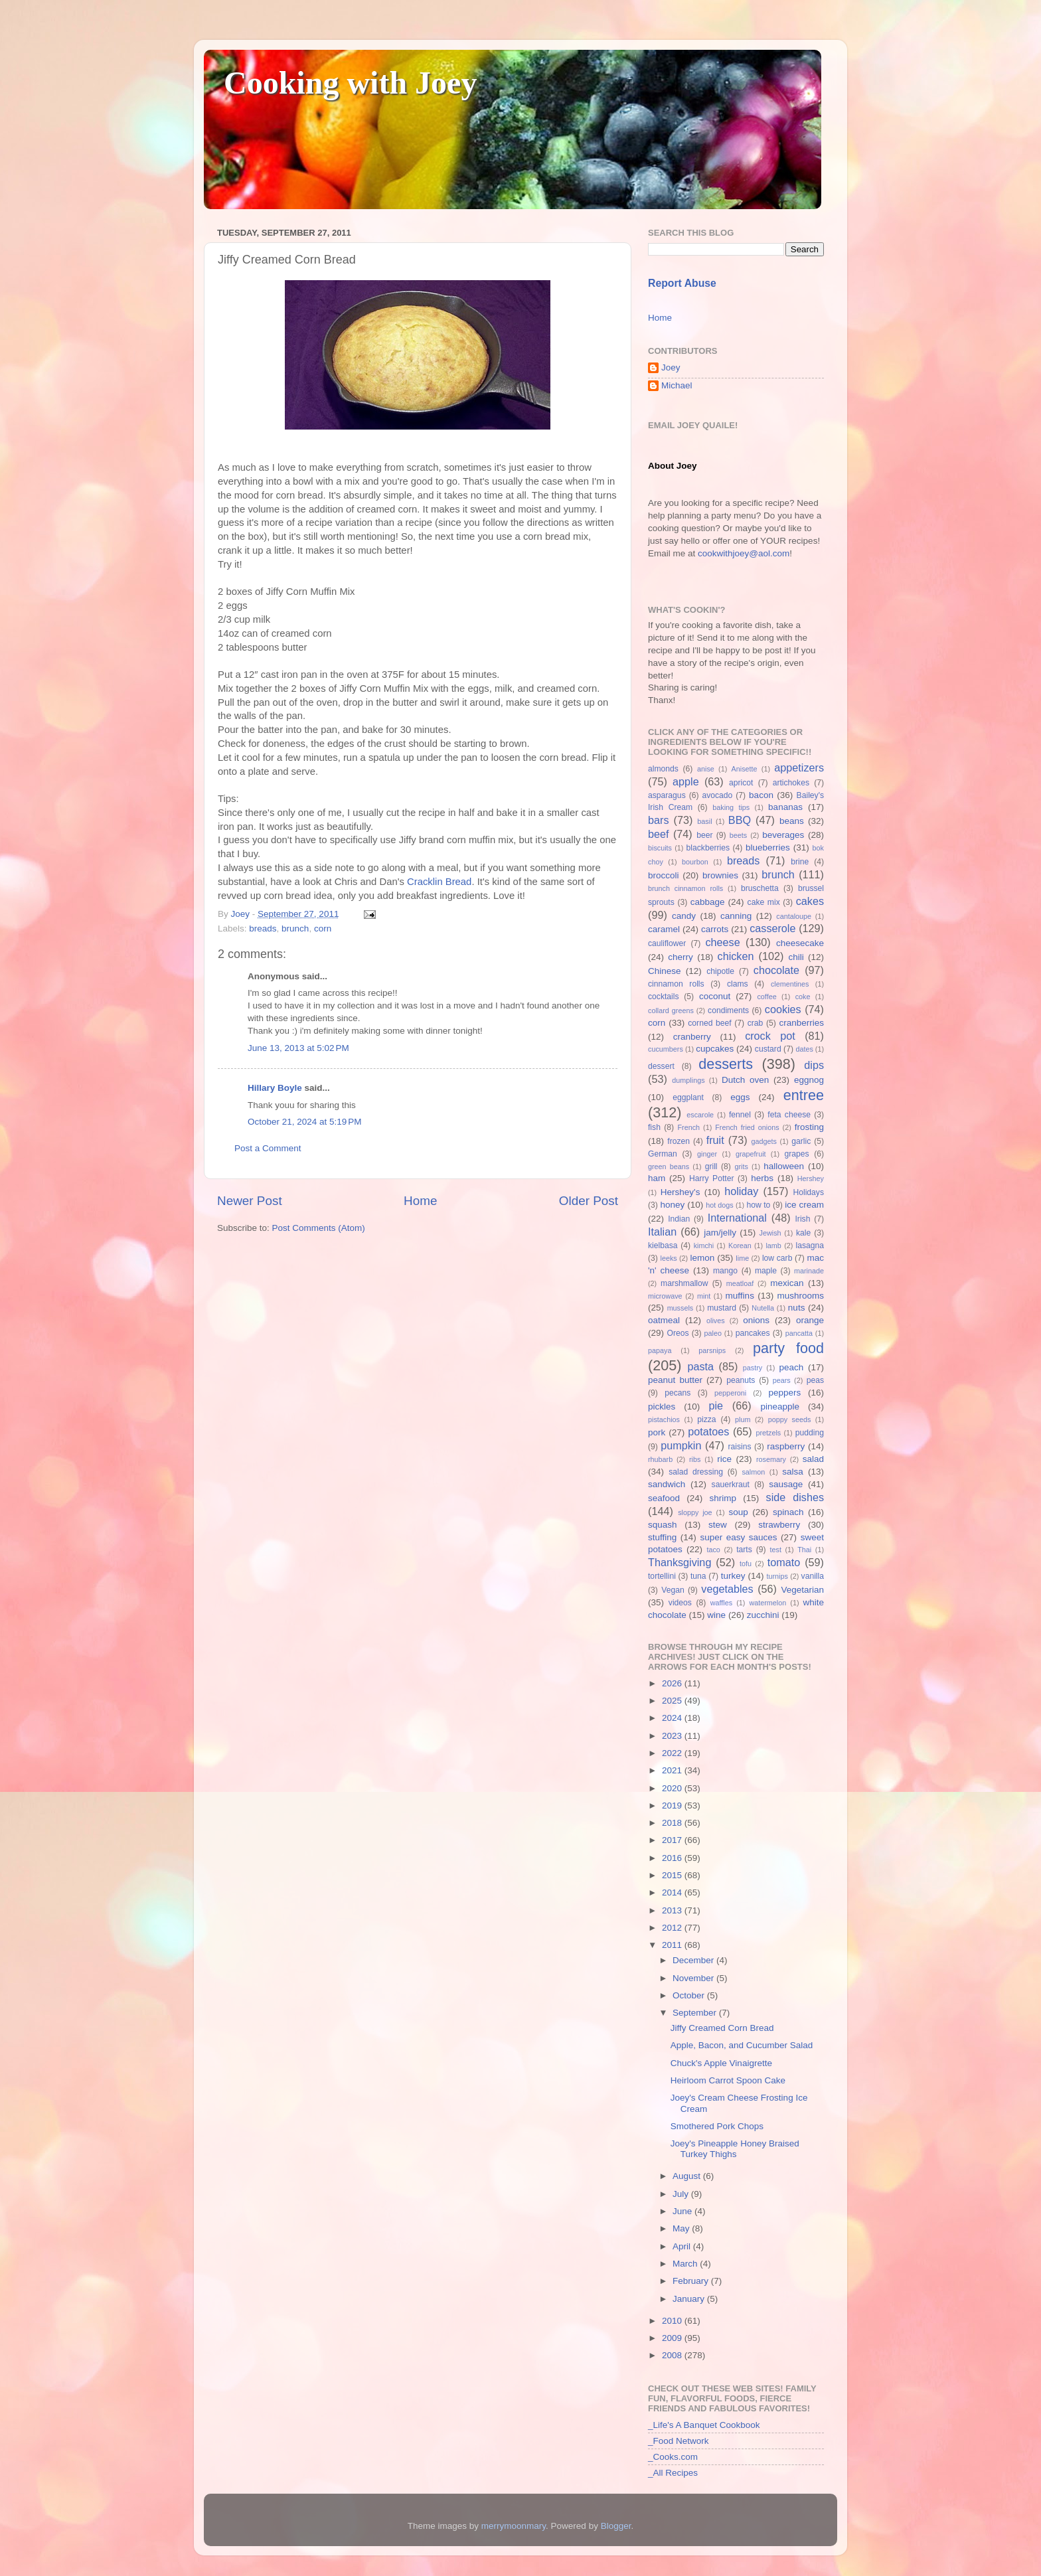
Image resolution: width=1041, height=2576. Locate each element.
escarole (700, 1115)
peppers (784, 1393)
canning (736, 916)
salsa (792, 1472)
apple (686, 781)
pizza (706, 1419)
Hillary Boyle (275, 1088)
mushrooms (801, 1296)
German (662, 1154)
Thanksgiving (679, 1562)
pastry (752, 1368)
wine (716, 1615)
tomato (784, 1562)
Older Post (588, 1201)
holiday (741, 1191)
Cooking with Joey (350, 82)
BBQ (739, 820)
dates (804, 1049)
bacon (761, 795)
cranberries (801, 1023)
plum (742, 1419)
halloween (783, 1166)
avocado (717, 795)
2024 (673, 1718)
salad (813, 1459)
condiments (728, 1010)
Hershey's (680, 1192)
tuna (698, 1576)
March (686, 2264)
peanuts (740, 1380)
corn (322, 928)
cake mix (764, 902)
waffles (721, 1603)
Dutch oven (745, 1080)
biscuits (660, 848)
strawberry (779, 1525)
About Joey (672, 466)
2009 (673, 2338)
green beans (668, 1166)
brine (800, 861)
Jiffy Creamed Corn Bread (722, 2028)
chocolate (776, 970)
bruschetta (760, 888)
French (688, 1127)
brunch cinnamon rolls (685, 888)
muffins (740, 1296)
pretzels (768, 1433)
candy (684, 916)
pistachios (664, 1419)
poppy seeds (789, 1419)
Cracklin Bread (439, 881)
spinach (788, 1512)
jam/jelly (720, 1233)
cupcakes (715, 1049)
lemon (702, 1258)
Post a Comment (267, 1148)
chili (795, 957)
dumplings (688, 1080)
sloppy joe (695, 1512)
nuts (796, 1308)
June (683, 2211)
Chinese (664, 971)
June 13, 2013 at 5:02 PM (298, 1048)
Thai (804, 1550)
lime (742, 1258)
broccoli (663, 875)
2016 (673, 1858)
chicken (736, 956)
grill (711, 1166)
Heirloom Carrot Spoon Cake (728, 2080)
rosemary (771, 1459)
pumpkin (681, 1445)
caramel (664, 929)
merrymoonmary (513, 2526)
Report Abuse (682, 283)
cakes (810, 901)
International (737, 1218)
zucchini (763, 1615)
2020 (673, 1788)
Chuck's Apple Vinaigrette (721, 2063)
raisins (739, 1446)
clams (737, 984)
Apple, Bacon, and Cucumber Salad (742, 2045)
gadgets (764, 1141)
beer (704, 835)
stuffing (662, 1537)
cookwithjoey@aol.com (743, 553)
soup (738, 1512)
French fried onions (747, 1127)
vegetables (727, 1589)
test (775, 1550)
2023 (673, 1736)
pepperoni (730, 1393)
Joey (671, 367)
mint (703, 1296)
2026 (673, 1683)
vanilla (812, 1576)
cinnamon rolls (676, 984)
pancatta (799, 1333)
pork (656, 1432)
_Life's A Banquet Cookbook (704, 2425)
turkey (733, 1576)
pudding (809, 1432)
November (694, 1978)
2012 (673, 1928)
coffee (766, 997)
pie (715, 1405)
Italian (662, 1232)
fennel (740, 1114)
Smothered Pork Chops (717, 2126)
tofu (746, 1564)
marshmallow (684, 1283)
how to (758, 1205)
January (690, 2299)
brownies (720, 875)
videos (680, 1602)
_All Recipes (673, 2473)
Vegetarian (802, 1590)
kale (803, 1233)
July (682, 2194)
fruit (715, 1140)
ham (656, 1178)
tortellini (662, 1576)
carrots (714, 929)
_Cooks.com (673, 2457)
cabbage (707, 902)
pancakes (753, 1333)
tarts (744, 1549)
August (688, 2176)
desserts (725, 1064)
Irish (802, 1219)
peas (815, 1380)
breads (262, 928)
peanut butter (675, 1380)
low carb (777, 1258)
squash (662, 1525)
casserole (772, 928)
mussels (680, 1308)
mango (725, 1270)
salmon (753, 1472)
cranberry (692, 1037)
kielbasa (663, 1245)
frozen (678, 1141)
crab (755, 1023)
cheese (722, 942)
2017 (673, 1840)
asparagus (667, 795)
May (682, 2228)
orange (810, 1320)
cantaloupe (793, 916)
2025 (673, 1701)
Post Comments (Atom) (318, 1228)
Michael (676, 385)
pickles (661, 1406)
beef (658, 834)
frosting (809, 1127)
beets (738, 835)
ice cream (804, 1205)
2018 (673, 1823)
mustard (721, 1308)
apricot (741, 782)
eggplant (688, 1097)
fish (654, 1127)
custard (768, 1049)
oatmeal (664, 1320)
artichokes (791, 782)
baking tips (731, 807)
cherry (680, 957)
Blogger (616, 2526)
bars (658, 820)
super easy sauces (738, 1537)
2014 (673, 1892)
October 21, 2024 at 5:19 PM (304, 1122)
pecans (677, 1393)
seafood (664, 1498)
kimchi (704, 1245)
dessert (661, 1066)
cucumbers (665, 1049)
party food (788, 1348)
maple (766, 1270)
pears (782, 1380)
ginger (707, 1154)
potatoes (708, 1431)
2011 (673, 1945)
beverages (783, 835)
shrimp (723, 1498)
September (696, 2013)
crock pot (770, 1036)
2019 (673, 1806)
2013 (673, 1910)
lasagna (810, 1245)
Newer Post (249, 1201)
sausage (786, 1484)
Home (420, 1201)
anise (705, 769)
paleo (713, 1333)
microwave (665, 1296)
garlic (801, 1141)
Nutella (763, 1308)
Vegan (672, 1590)
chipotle (720, 971)
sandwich (666, 1484)
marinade (809, 1271)
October (690, 1995)
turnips (776, 1576)
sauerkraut (731, 1484)
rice (724, 1459)
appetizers (799, 767)
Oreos (677, 1333)
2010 (673, 2321)
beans (791, 821)
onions (756, 1320)
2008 (673, 2355)
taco (713, 1550)
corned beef (709, 1023)
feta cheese (789, 1114)
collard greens (671, 1010)
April (683, 2246)
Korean (740, 1245)
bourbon (695, 862)
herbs (762, 1178)
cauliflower (667, 943)
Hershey (810, 1178)
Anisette (745, 769)
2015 (673, 1875)
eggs (740, 1097)
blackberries (708, 847)
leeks (669, 1258)
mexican (786, 1283)
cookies (783, 1009)
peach (791, 1367)
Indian (679, 1219)
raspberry (786, 1446)
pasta (700, 1366)
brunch (295, 928)
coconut (714, 996)
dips (814, 1065)
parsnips (712, 1350)
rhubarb (660, 1459)
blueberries (768, 847)
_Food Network (678, 2441)
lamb (773, 1245)
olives (715, 1321)
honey (672, 1205)
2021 (673, 1770)
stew (717, 1525)
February (692, 2281)
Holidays (808, 1192)
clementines (790, 984)
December (694, 1960)
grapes (796, 1154)
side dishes (795, 1497)
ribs (694, 1459)
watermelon (767, 1603)
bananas (785, 807)
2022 (673, 1753)
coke (803, 997)
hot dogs (720, 1205)
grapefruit (751, 1154)
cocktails (663, 996)
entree (803, 1095)
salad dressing (696, 1472)
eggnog (809, 1080)
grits (741, 1166)
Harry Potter (711, 1178)
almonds (663, 768)
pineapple (779, 1406)
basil (704, 821)
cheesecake (800, 943)
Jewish (770, 1233)
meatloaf (740, 1283)
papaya (659, 1350)
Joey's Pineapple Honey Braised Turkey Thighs (735, 2148)
